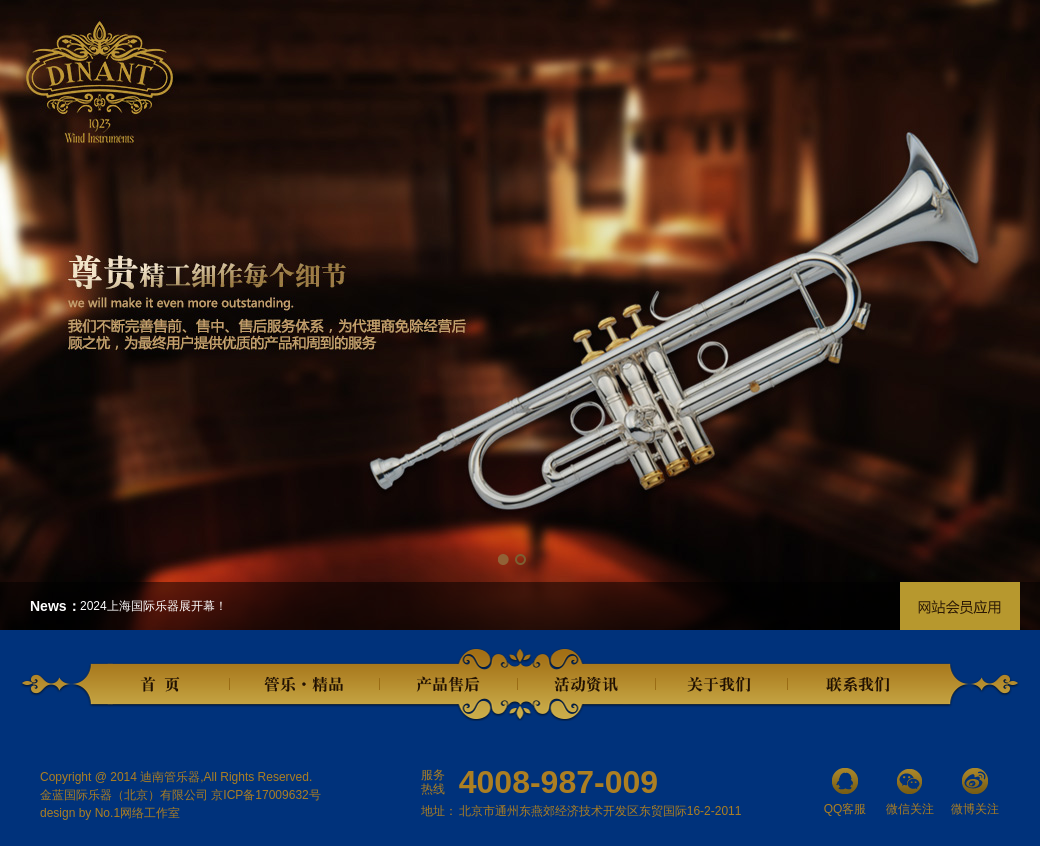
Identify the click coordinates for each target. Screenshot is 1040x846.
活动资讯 (587, 685)
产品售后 (449, 685)
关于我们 (721, 685)
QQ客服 (845, 792)
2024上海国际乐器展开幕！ (153, 606)
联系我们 (861, 685)
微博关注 (975, 792)
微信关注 (910, 792)
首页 (165, 685)
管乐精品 (305, 685)
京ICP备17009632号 (265, 795)
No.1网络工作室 (137, 813)
